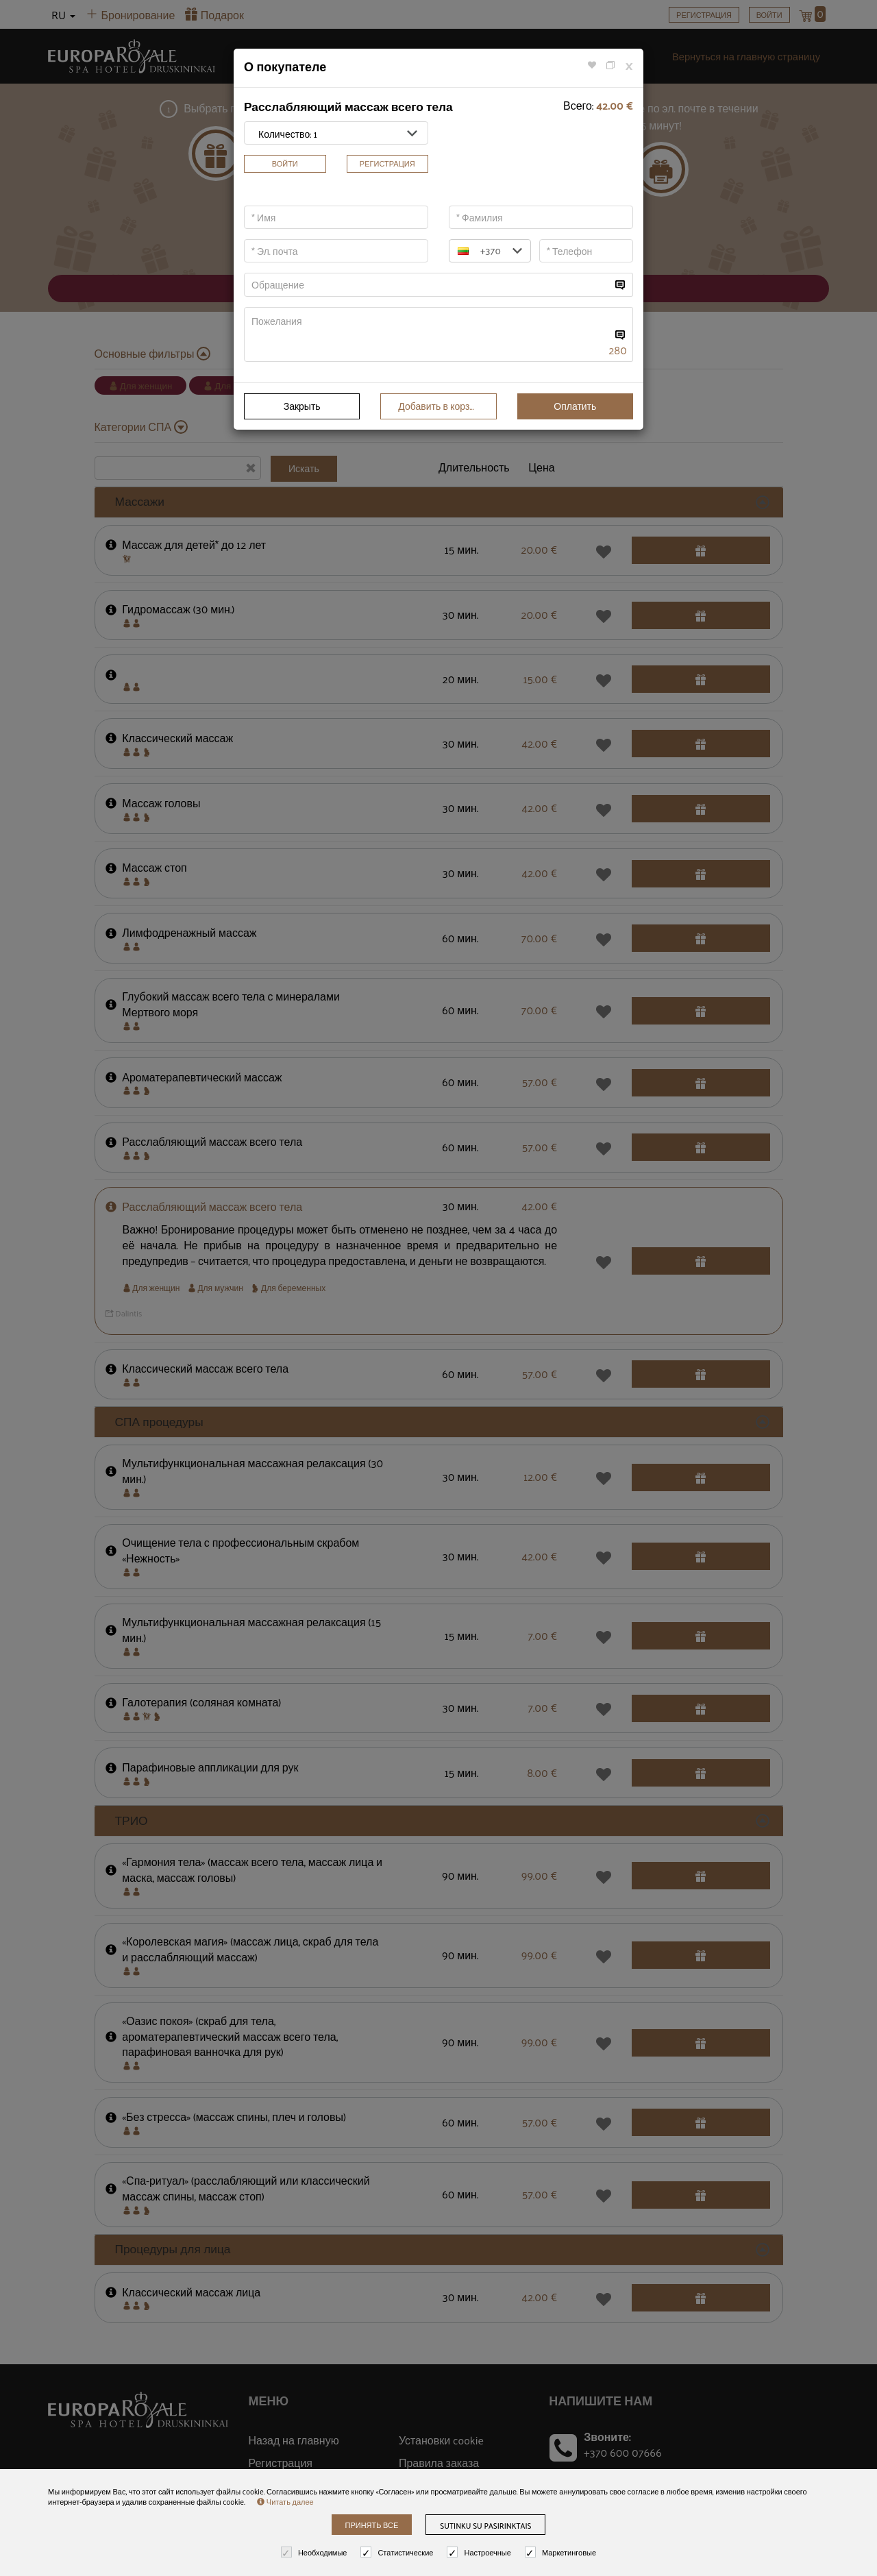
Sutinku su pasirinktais (485, 2525)
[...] (428, 285)
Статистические (398, 2552)
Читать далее (285, 2501)
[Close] (629, 65)
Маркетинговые (562, 2552)
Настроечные (480, 2552)
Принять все (372, 2524)
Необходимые (315, 2552)
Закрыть (302, 406)
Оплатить (575, 406)
